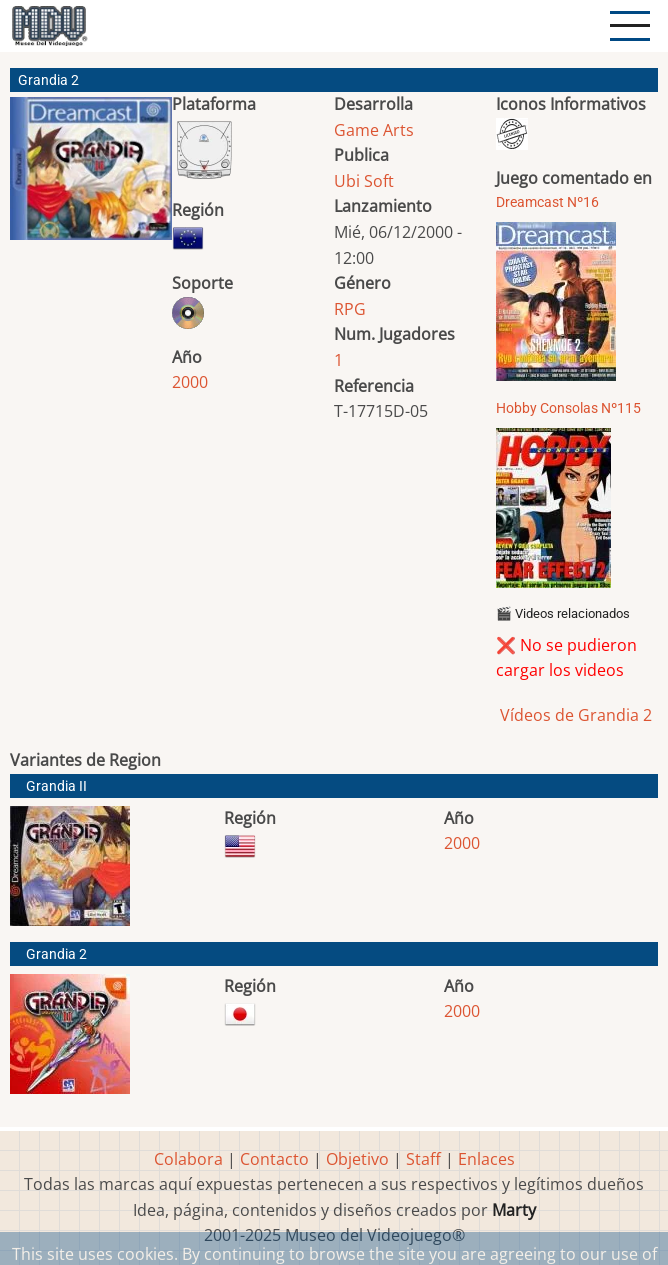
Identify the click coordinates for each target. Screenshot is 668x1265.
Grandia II (56, 786)
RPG (350, 309)
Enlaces (486, 1159)
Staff (423, 1159)
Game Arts (374, 130)
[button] (91, 176)
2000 (190, 382)
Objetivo (357, 1159)
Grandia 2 (56, 954)
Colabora (188, 1159)
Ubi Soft (364, 181)
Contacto (274, 1159)
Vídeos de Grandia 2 (574, 715)
